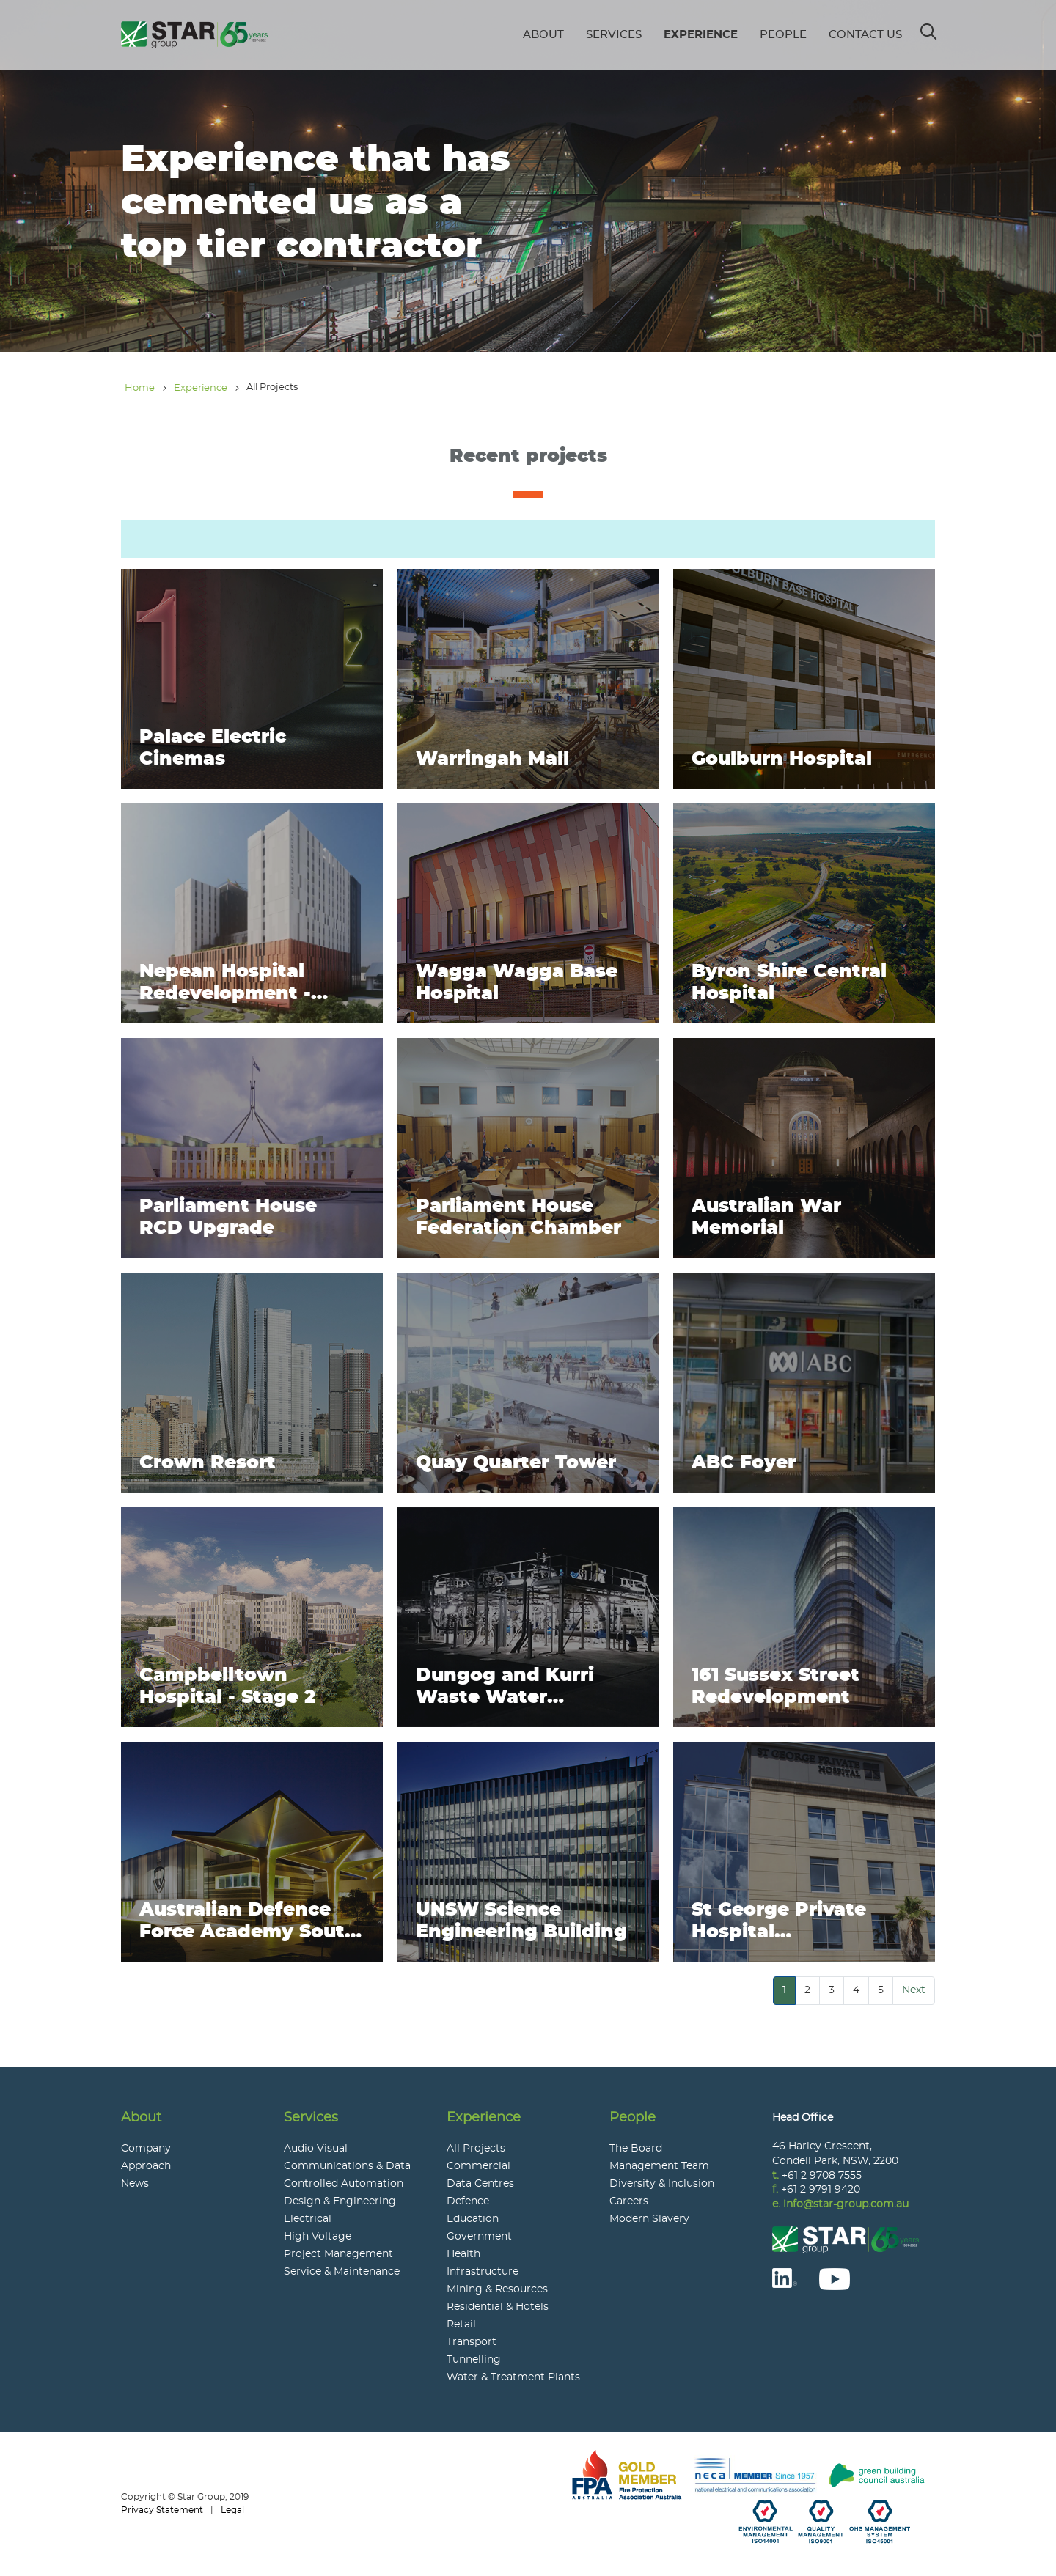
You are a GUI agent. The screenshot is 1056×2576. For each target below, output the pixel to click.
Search (929, 27)
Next (913, 1990)
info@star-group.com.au (846, 2204)
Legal (232, 2510)
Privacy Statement (162, 2510)
